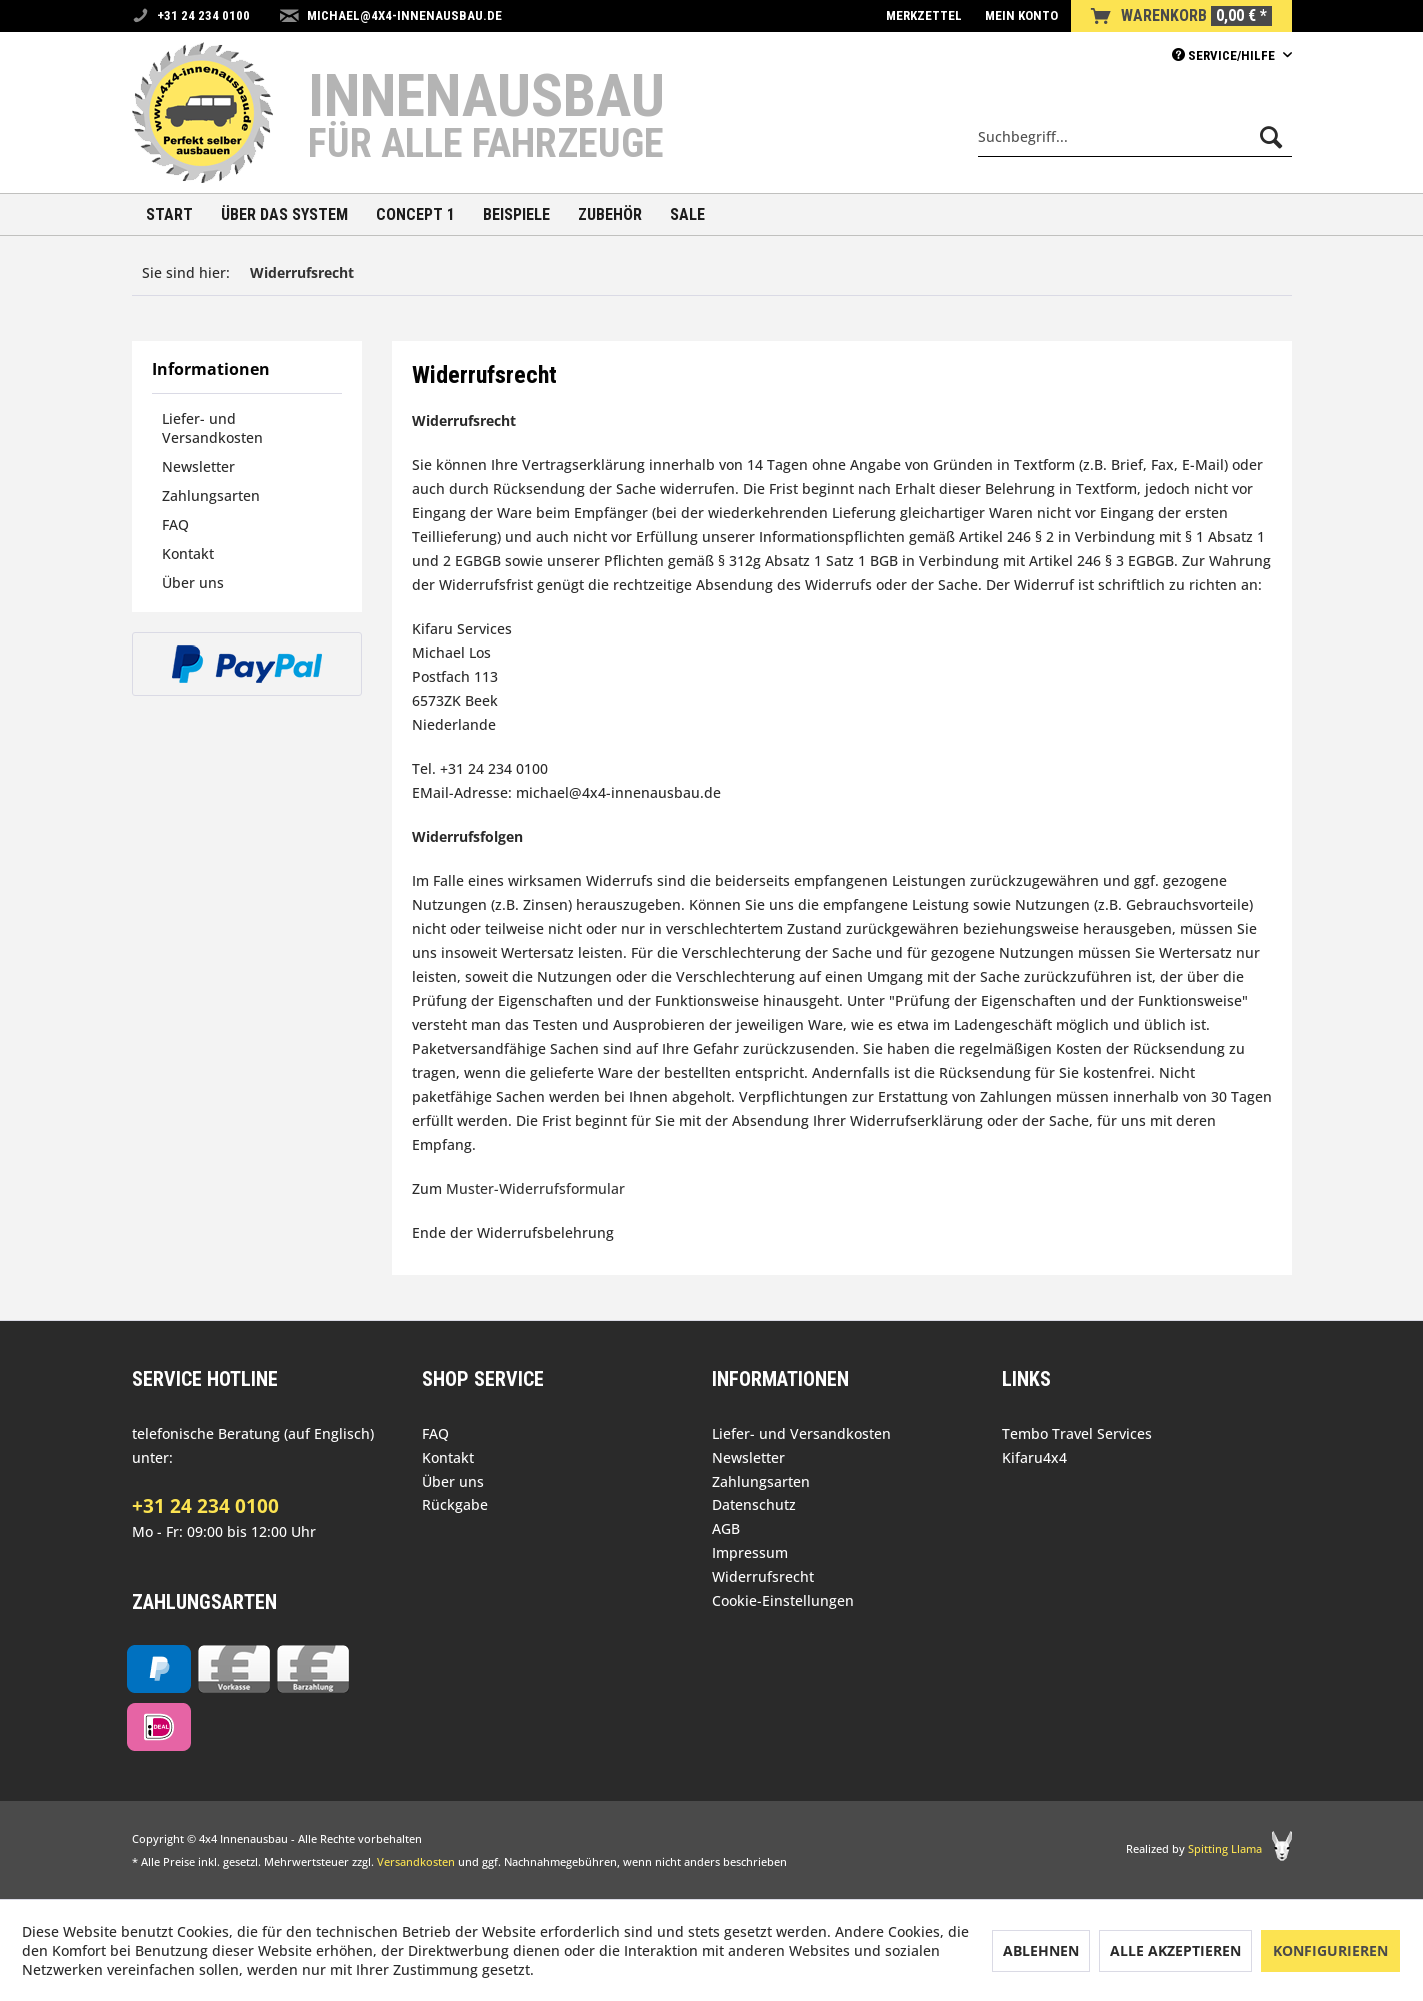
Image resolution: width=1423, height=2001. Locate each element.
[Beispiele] (516, 214)
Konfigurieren (1330, 1950)
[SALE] (687, 214)
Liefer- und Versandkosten (212, 428)
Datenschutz (754, 1504)
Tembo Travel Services (1077, 1433)
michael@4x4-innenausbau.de (404, 15)
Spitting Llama (1225, 1848)
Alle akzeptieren (1175, 1950)
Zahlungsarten (211, 495)
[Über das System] (284, 214)
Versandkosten (416, 1861)
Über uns (193, 582)
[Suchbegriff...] (1134, 137)
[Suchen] (1271, 137)
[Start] (169, 214)
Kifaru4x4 (1034, 1457)
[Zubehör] (610, 214)
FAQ (175, 524)
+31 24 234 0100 (205, 1506)
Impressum (750, 1552)
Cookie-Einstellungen (783, 1600)
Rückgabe (455, 1504)
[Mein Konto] (1021, 16)
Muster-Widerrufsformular (535, 1188)
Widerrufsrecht (763, 1576)
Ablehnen (1041, 1950)
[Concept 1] (415, 214)
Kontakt (188, 553)
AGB (726, 1528)
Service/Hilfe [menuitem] (1225, 55)
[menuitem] (924, 16)
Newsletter (198, 466)
